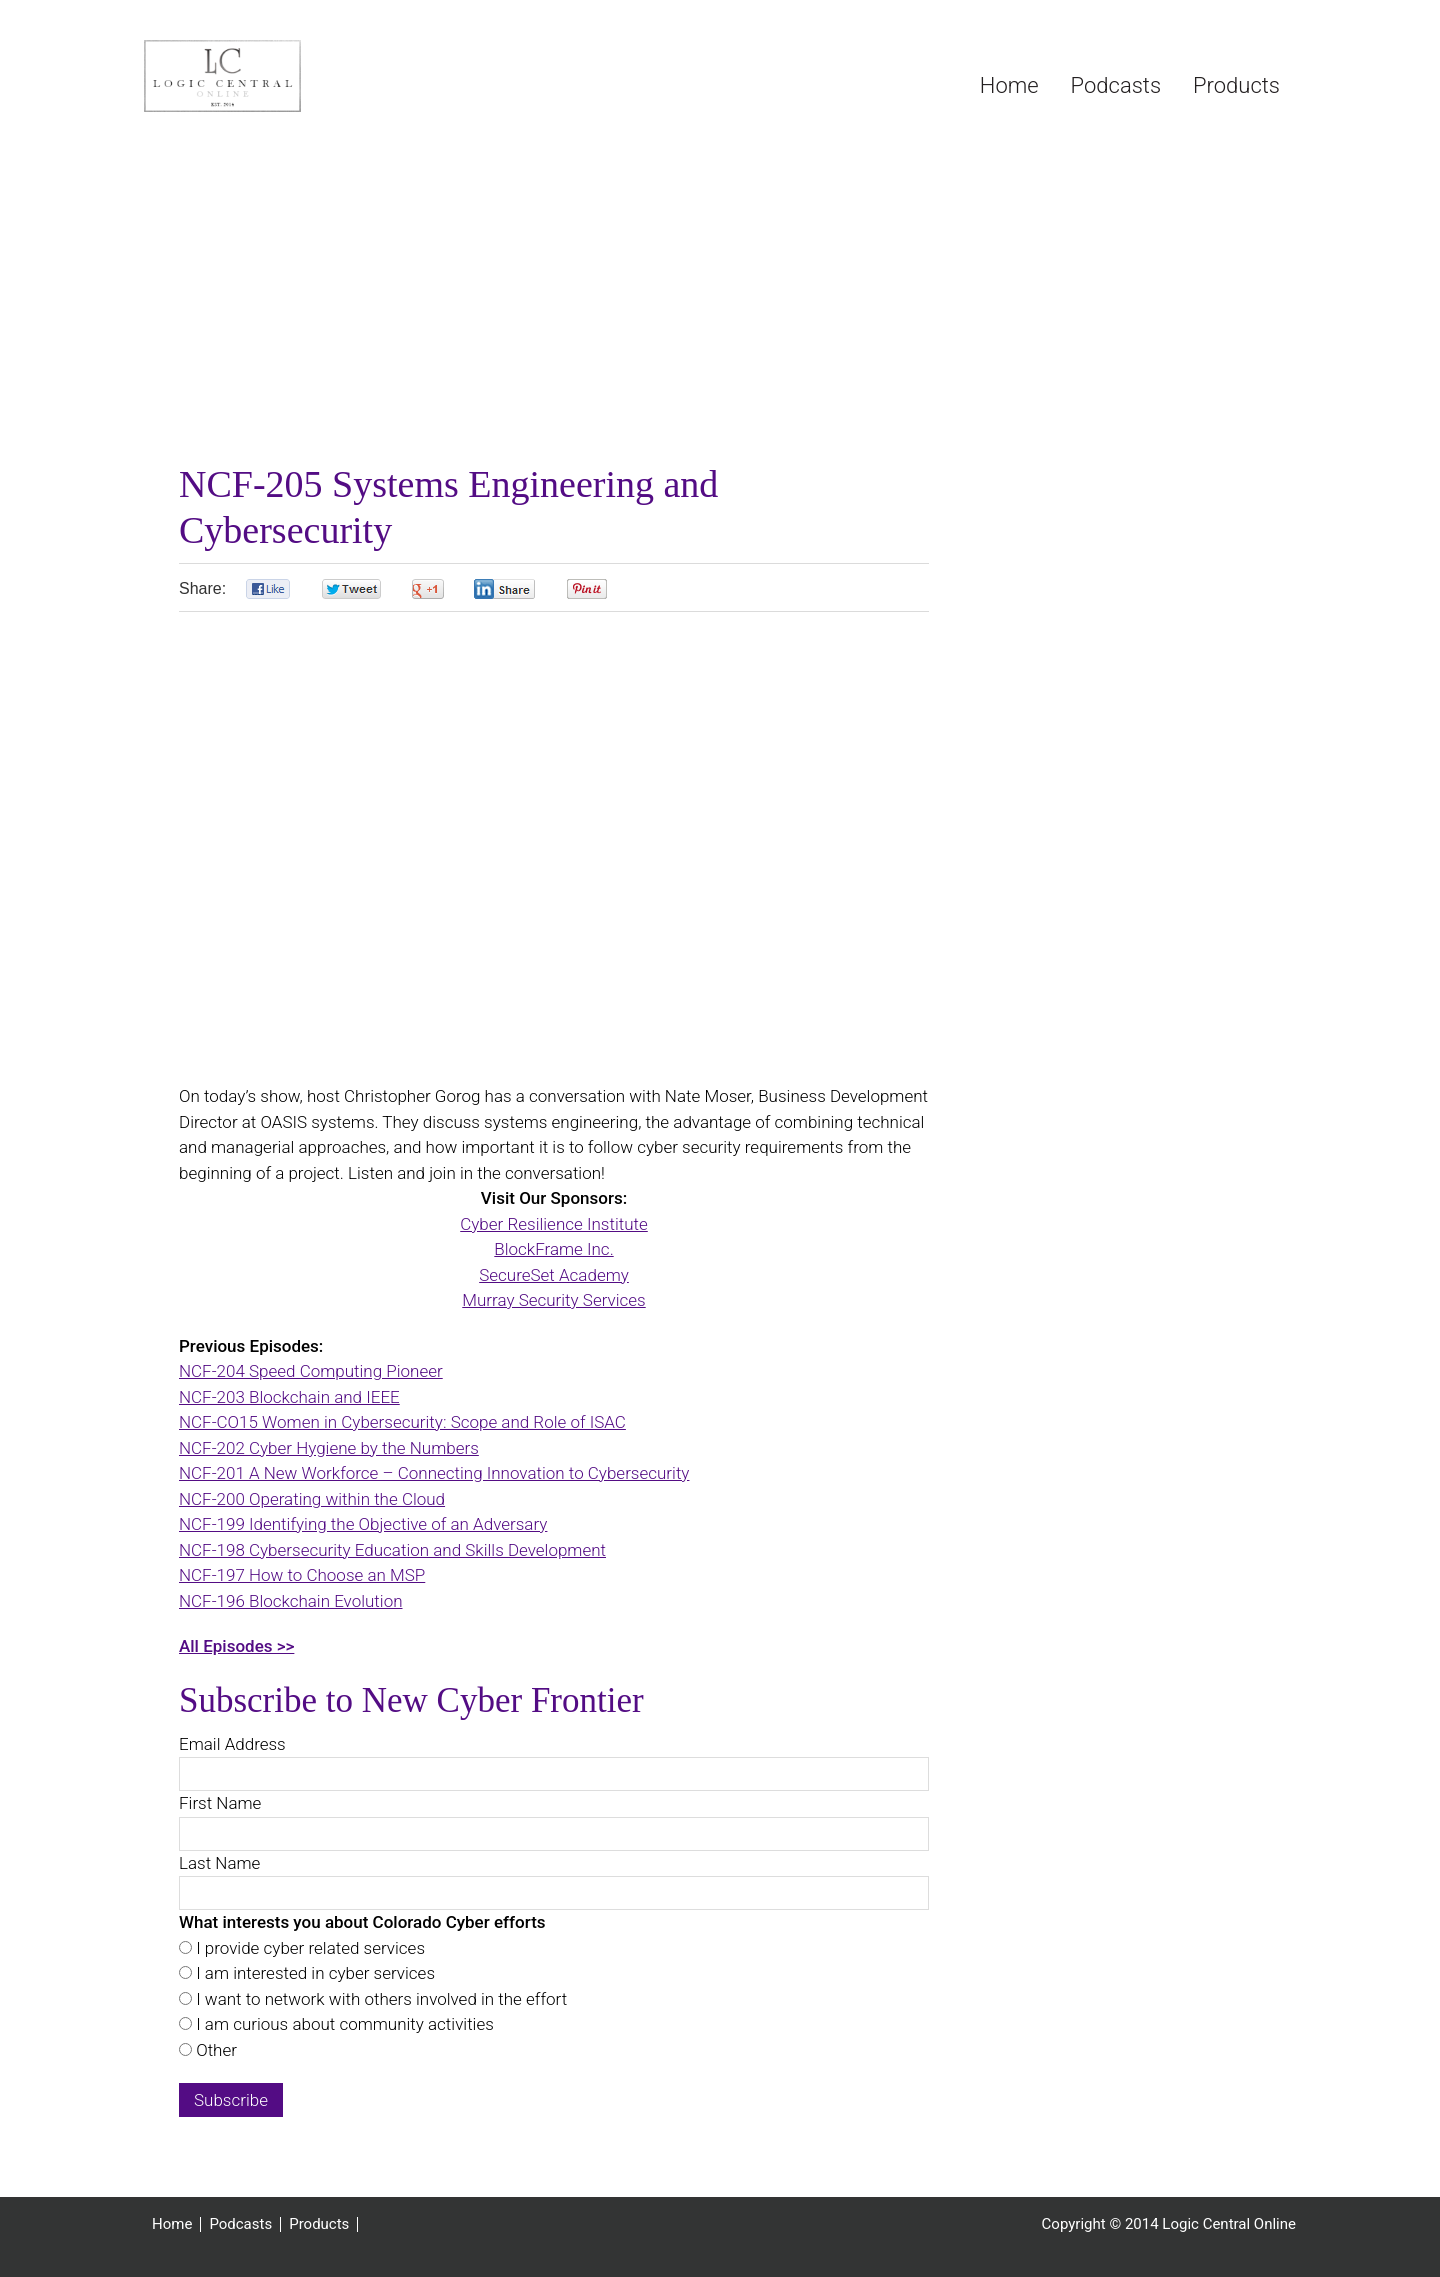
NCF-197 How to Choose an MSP (302, 1575)
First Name (220, 1803)
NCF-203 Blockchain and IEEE (289, 1397)
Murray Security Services (553, 1300)
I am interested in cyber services (313, 1973)
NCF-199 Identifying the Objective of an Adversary (363, 1524)
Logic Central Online (294, 76)
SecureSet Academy (554, 1275)
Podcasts (240, 2224)
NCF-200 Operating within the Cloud (312, 1499)
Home (172, 2224)
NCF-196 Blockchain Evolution (291, 1601)
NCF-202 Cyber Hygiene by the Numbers (329, 1448)
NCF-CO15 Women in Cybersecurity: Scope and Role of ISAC (402, 1422)
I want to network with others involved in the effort (379, 1999)
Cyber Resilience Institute (554, 1224)
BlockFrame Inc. (553, 1249)
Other (214, 2050)
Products (319, 2224)
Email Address (232, 1744)
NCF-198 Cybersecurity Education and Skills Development (392, 1550)
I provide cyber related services (308, 1948)
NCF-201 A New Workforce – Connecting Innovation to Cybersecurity (434, 1473)
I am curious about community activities (343, 2024)
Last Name (219, 1863)
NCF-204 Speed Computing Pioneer (311, 1371)
